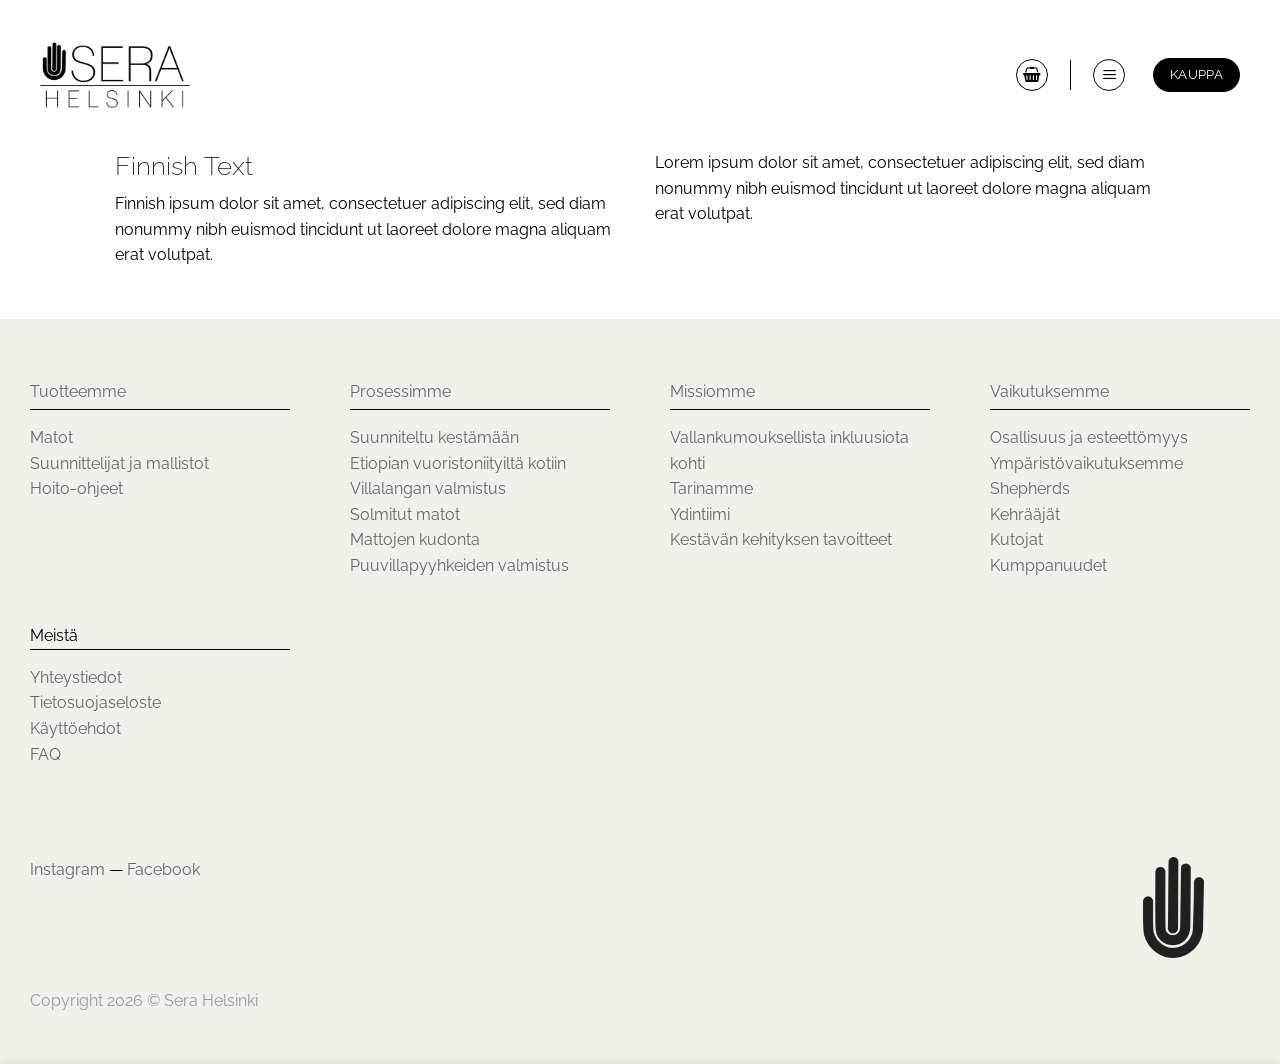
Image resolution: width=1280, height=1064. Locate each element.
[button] (1032, 75)
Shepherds (1030, 488)
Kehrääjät (1025, 514)
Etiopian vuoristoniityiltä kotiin (458, 463)
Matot (51, 437)
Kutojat (1016, 539)
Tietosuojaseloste (95, 702)
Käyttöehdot (75, 728)
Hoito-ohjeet (76, 488)
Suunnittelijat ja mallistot (119, 463)
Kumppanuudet (1048, 565)
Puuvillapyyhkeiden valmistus (459, 565)
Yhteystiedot (76, 677)
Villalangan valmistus (428, 488)
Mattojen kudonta (415, 539)
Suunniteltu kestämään (434, 437)
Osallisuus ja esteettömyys (1091, 437)
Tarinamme (711, 488)
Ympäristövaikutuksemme (1086, 463)
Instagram (67, 869)
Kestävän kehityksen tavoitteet (781, 539)
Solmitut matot (405, 514)
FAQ (45, 754)
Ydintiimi (700, 514)
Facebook (163, 869)
